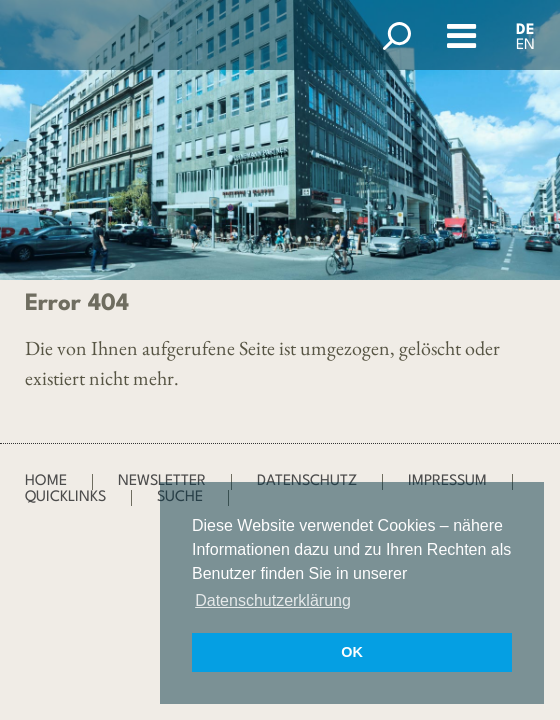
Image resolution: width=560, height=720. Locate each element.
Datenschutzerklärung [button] (273, 600)
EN (525, 45)
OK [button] (352, 652)
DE (525, 30)
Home (46, 481)
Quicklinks (65, 497)
